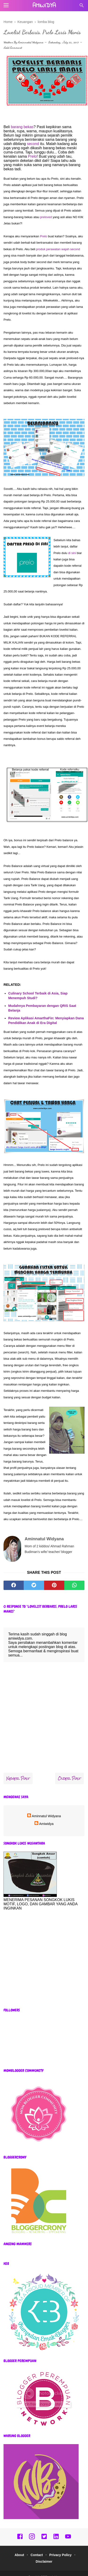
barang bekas (22, 127)
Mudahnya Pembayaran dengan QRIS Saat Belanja (42, 1008)
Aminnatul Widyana (30, 42)
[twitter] (34, 1585)
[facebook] (14, 1585)
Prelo (32, 156)
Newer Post (18, 1778)
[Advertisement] (44, 1959)
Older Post (69, 1778)
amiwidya (44, 6)
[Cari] (81, 6)
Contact (37, 2555)
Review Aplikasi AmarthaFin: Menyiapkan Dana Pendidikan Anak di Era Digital (46, 1020)
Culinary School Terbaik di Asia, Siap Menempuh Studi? (38, 995)
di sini (72, 553)
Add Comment (13, 47)
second (33, 144)
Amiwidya (46, 1824)
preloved (46, 217)
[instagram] (31, 2538)
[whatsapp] (74, 1585)
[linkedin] (56, 2538)
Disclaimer (44, 2561)
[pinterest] (54, 1585)
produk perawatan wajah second (58, 249)
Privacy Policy (60, 2555)
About (19, 2555)
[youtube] (68, 2538)
